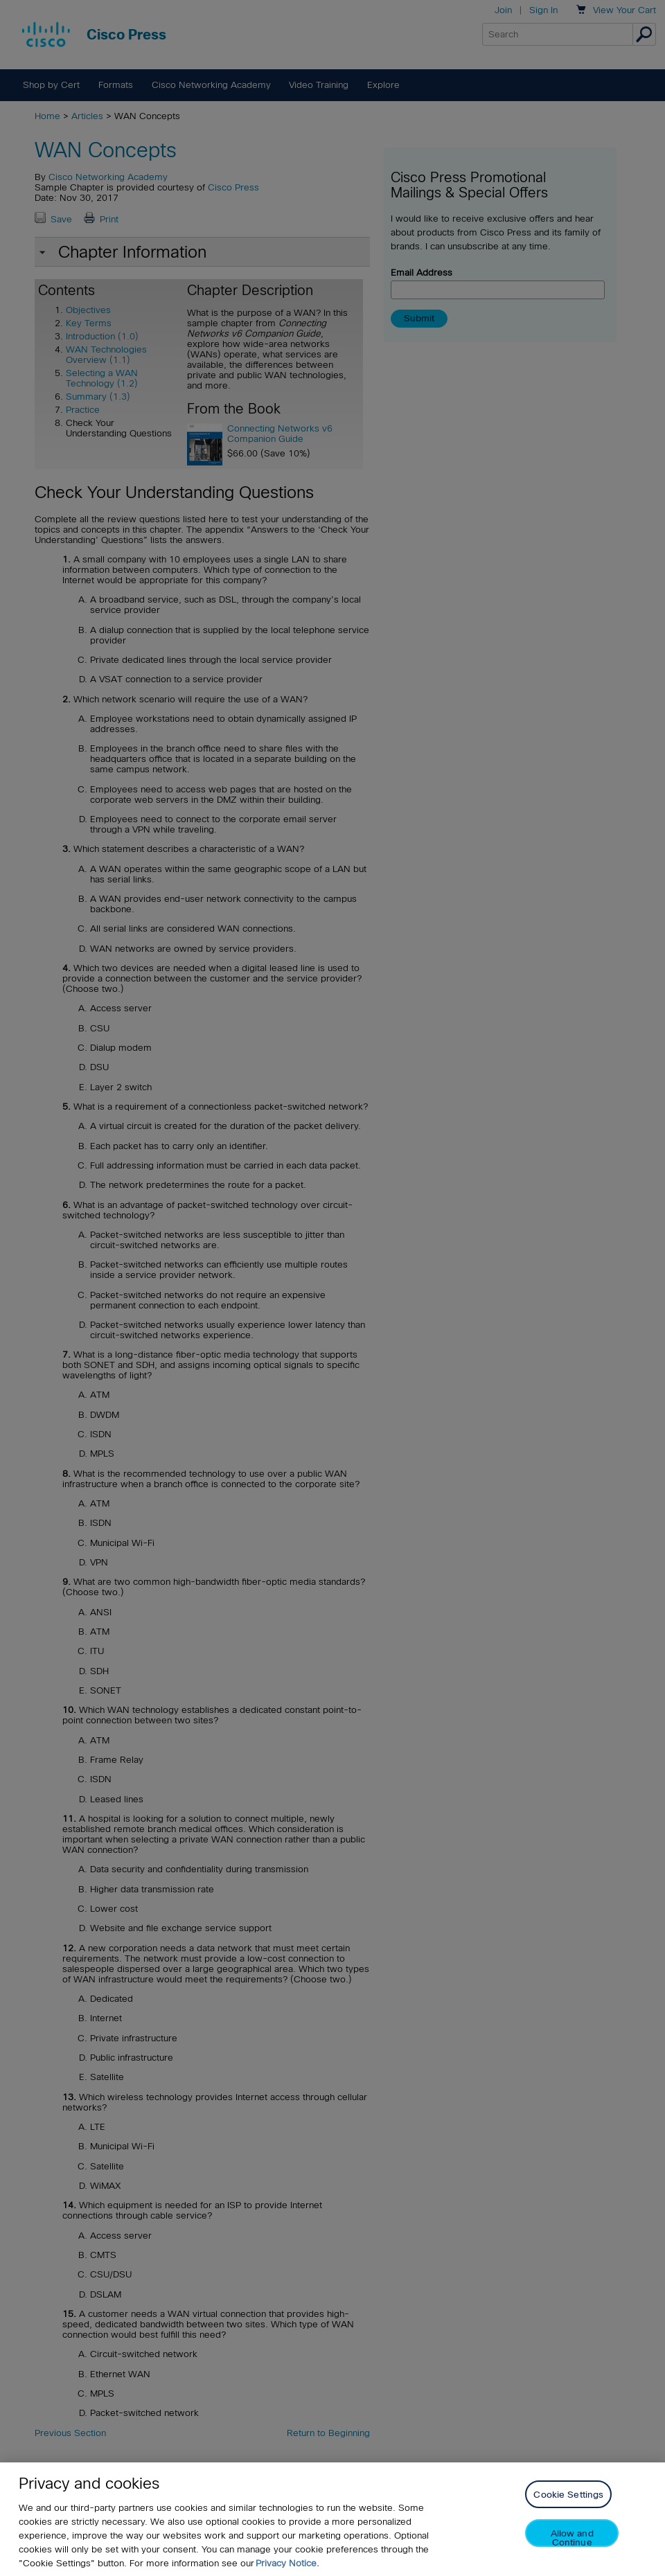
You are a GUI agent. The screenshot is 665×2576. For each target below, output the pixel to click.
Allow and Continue (572, 2537)
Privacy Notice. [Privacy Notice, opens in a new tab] (287, 2563)
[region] (332, 2519)
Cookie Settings (568, 2494)
